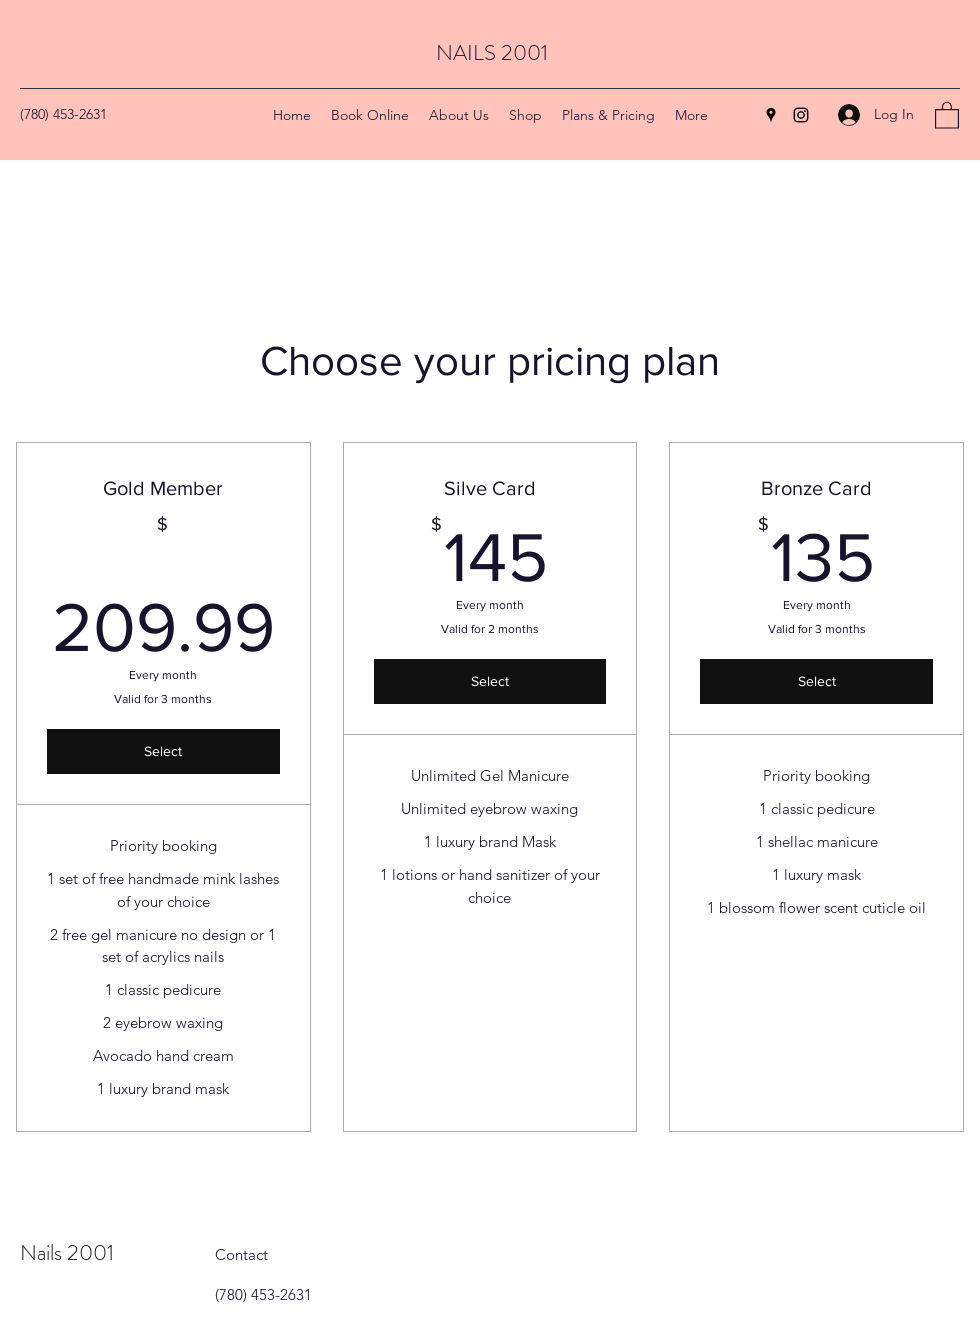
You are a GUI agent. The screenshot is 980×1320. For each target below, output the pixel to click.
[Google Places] (771, 115)
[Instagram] (801, 115)
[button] (947, 114)
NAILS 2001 (492, 52)
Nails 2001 (67, 1252)
